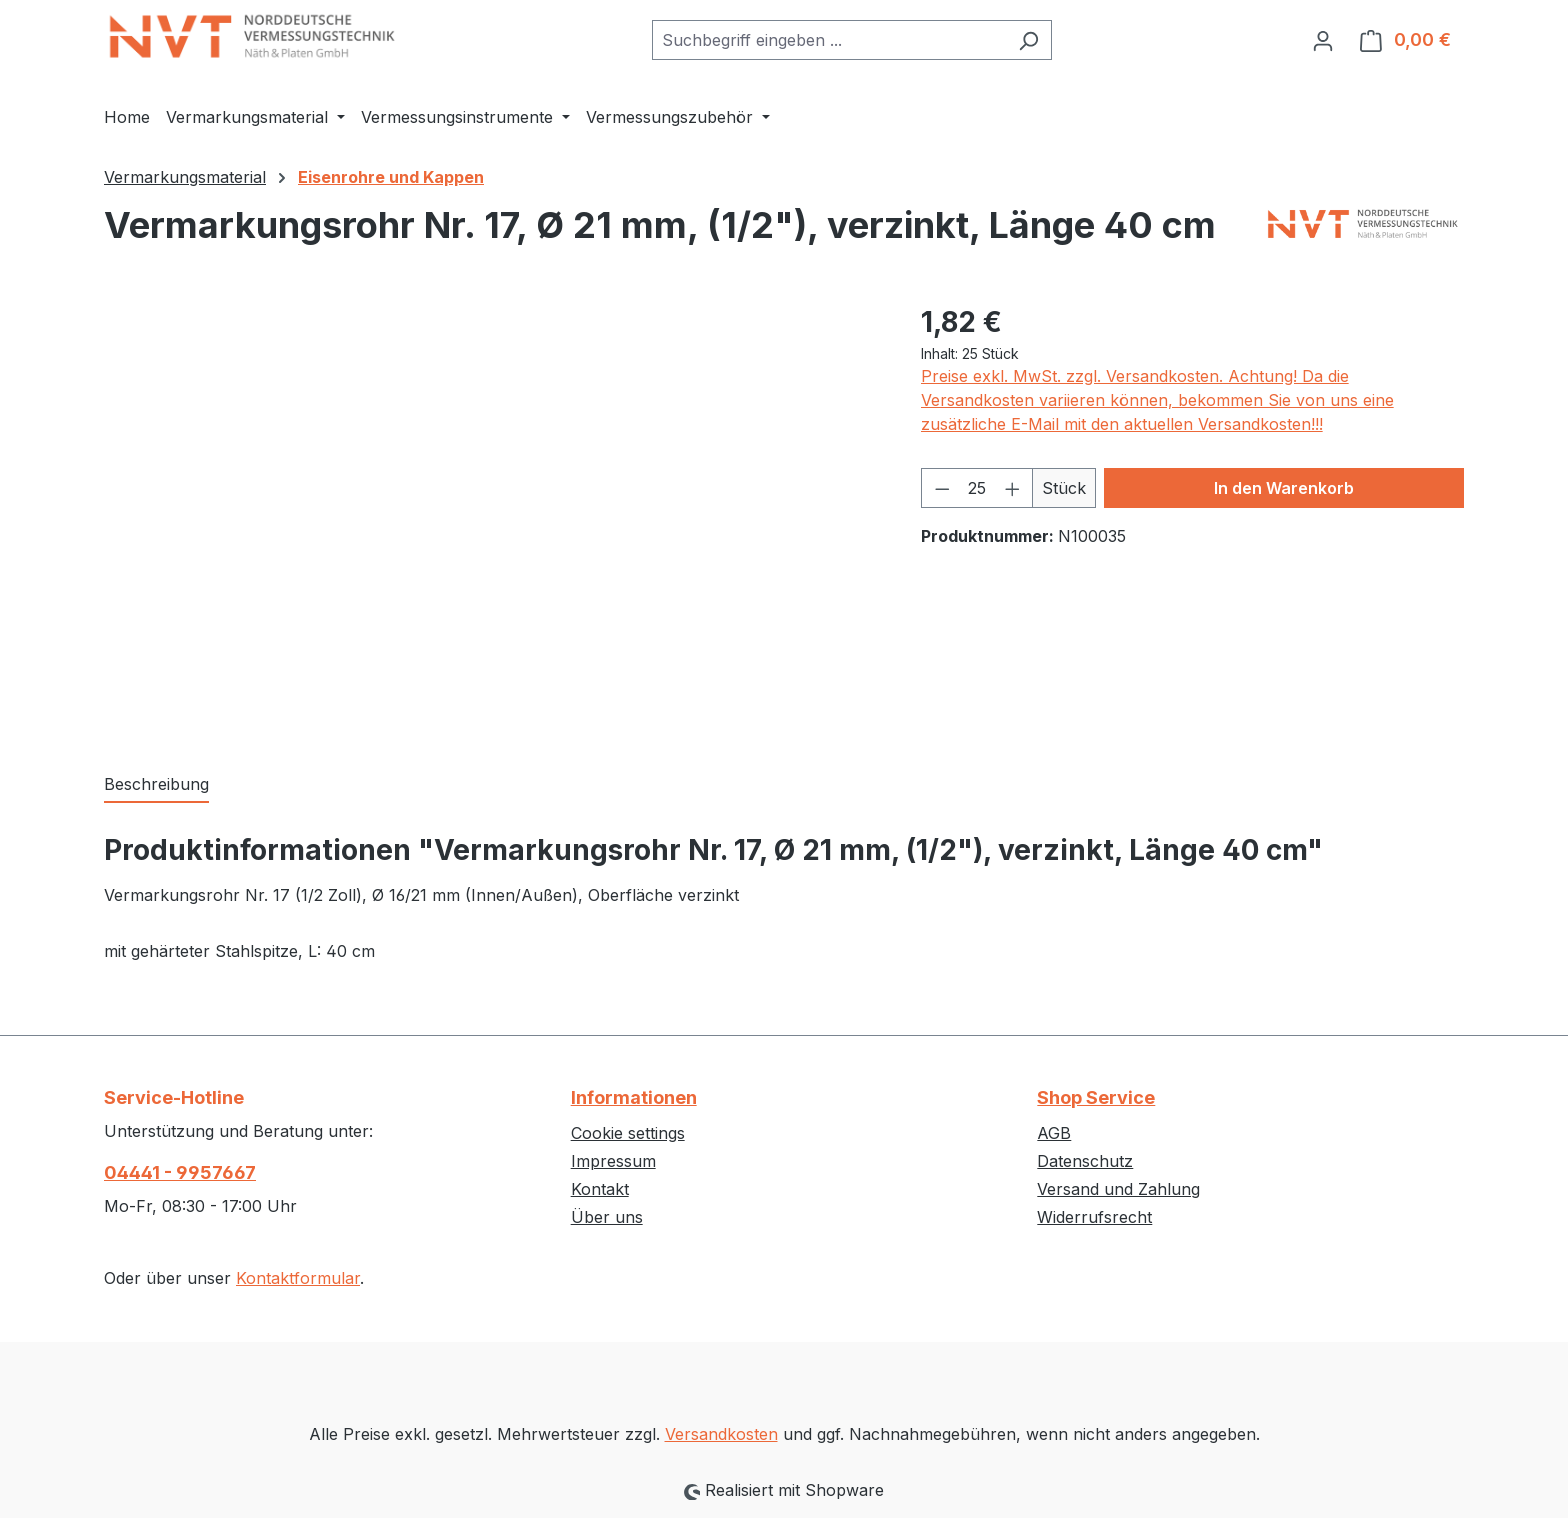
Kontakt (600, 1189)
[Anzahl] (977, 488)
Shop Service (1096, 1097)
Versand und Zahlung (1118, 1189)
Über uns (607, 1217)
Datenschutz (1085, 1161)
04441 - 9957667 (180, 1172)
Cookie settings (628, 1133)
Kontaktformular (298, 1278)
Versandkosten (721, 1434)
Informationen (634, 1097)
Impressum (613, 1161)
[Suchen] (1028, 40)
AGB (1054, 1133)
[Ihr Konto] (1323, 40)
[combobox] (829, 40)
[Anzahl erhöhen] (1013, 488)
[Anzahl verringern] (942, 488)
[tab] (156, 785)
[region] (492, 516)
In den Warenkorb (1284, 488)
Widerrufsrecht (1094, 1217)
